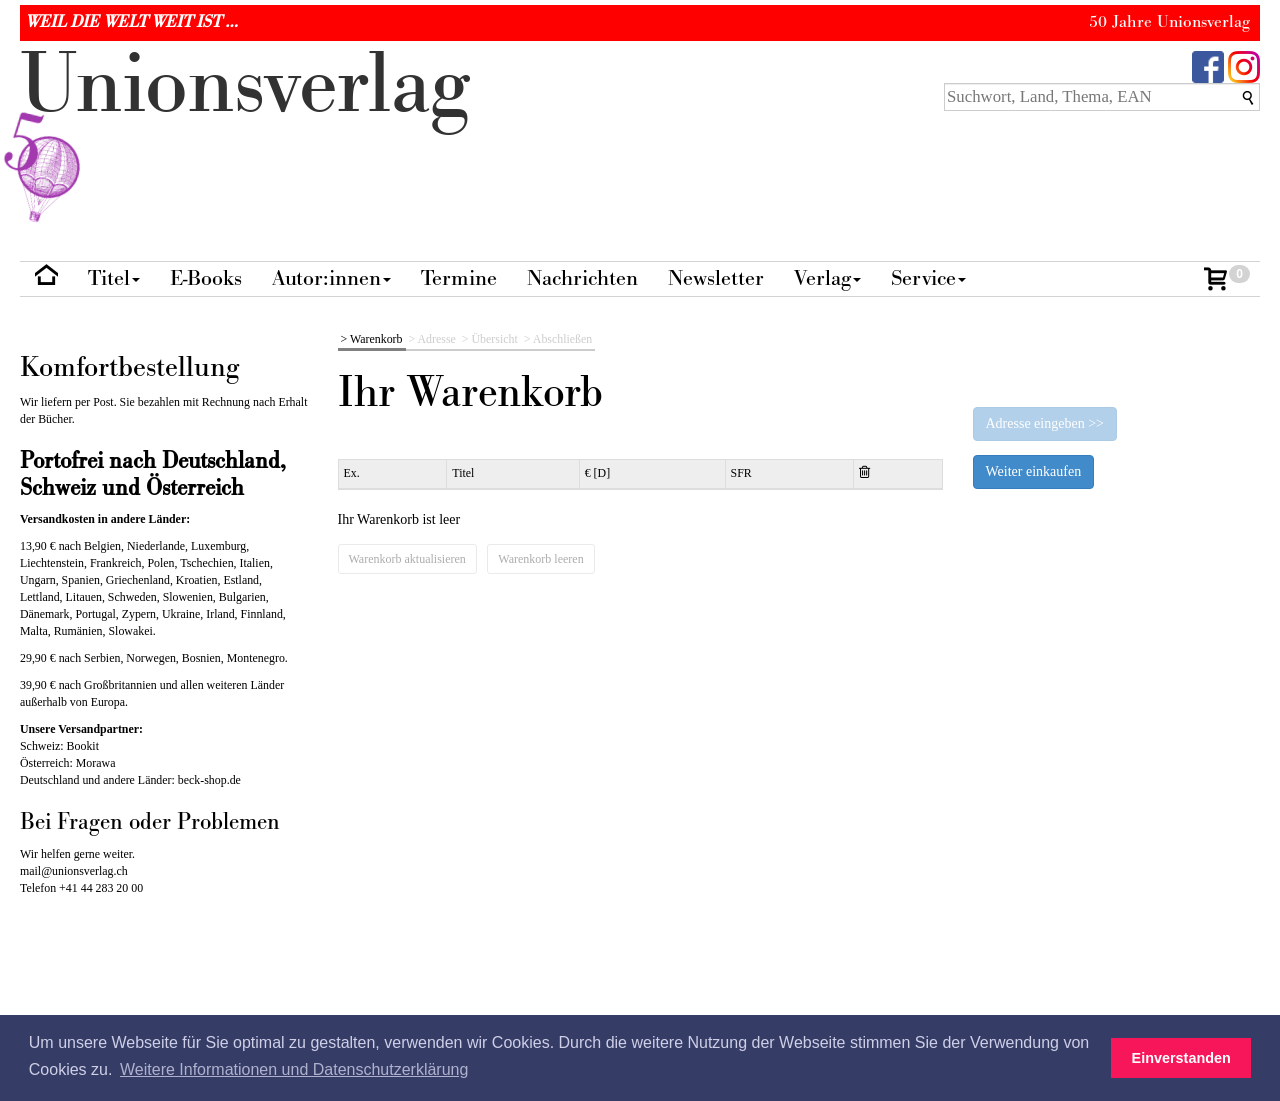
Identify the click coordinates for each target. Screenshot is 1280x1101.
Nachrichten (582, 278)
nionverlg (245, 132)
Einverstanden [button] (1181, 1058)
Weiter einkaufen (1034, 471)
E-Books (206, 278)
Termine (459, 278)
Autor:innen (331, 278)
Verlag (827, 278)
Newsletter (716, 278)
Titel (114, 278)
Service (928, 278)
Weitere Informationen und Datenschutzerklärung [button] (294, 1069)
